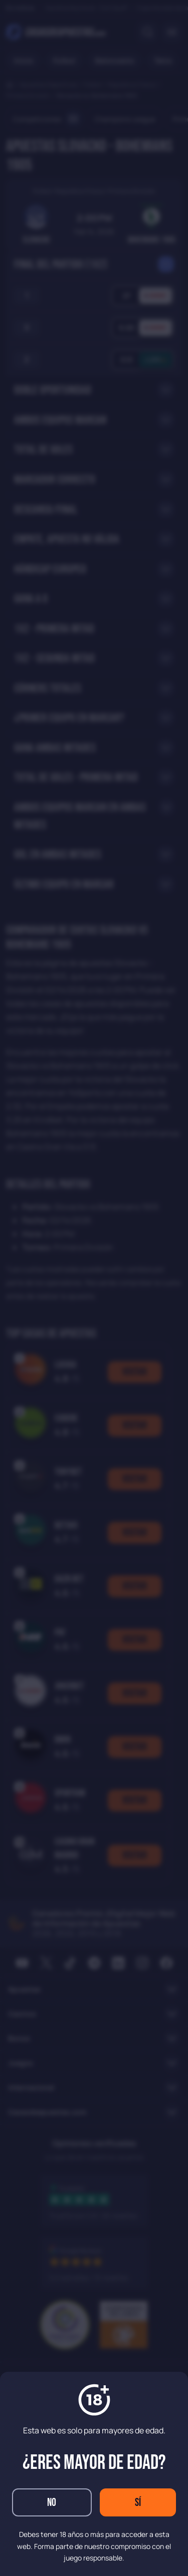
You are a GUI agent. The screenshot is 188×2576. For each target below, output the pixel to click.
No (51, 2502)
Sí (138, 2502)
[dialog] (94, 1288)
